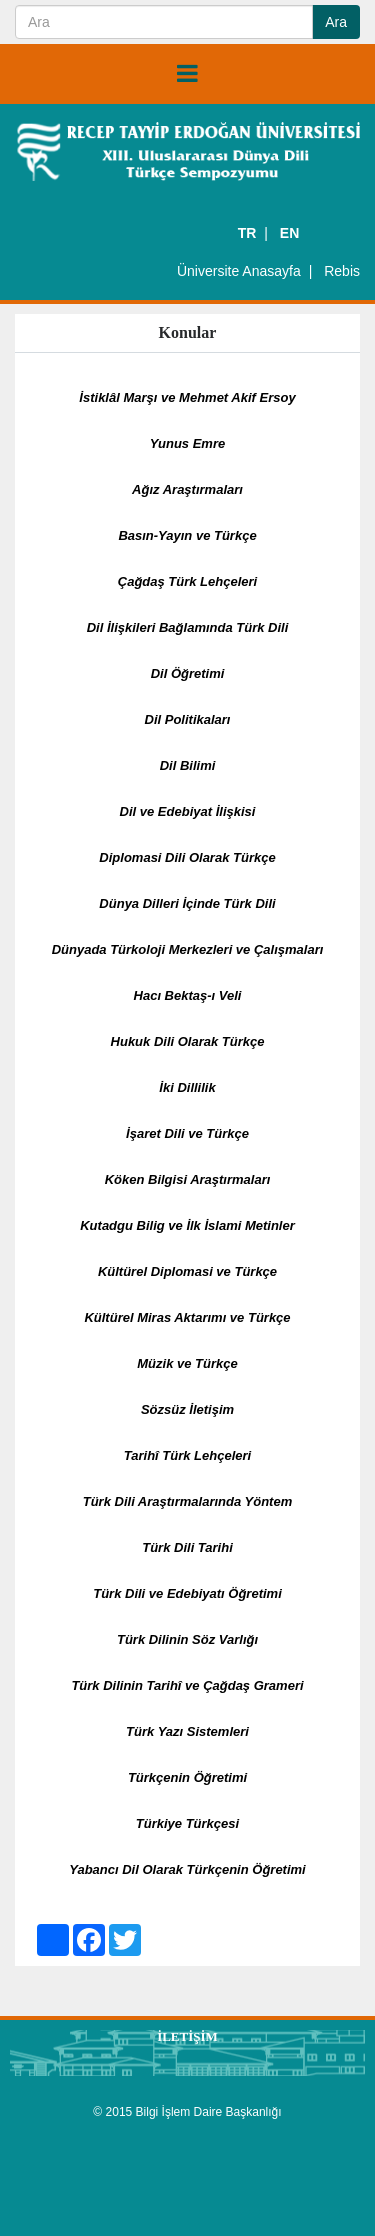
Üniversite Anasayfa (239, 271)
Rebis (342, 271)
